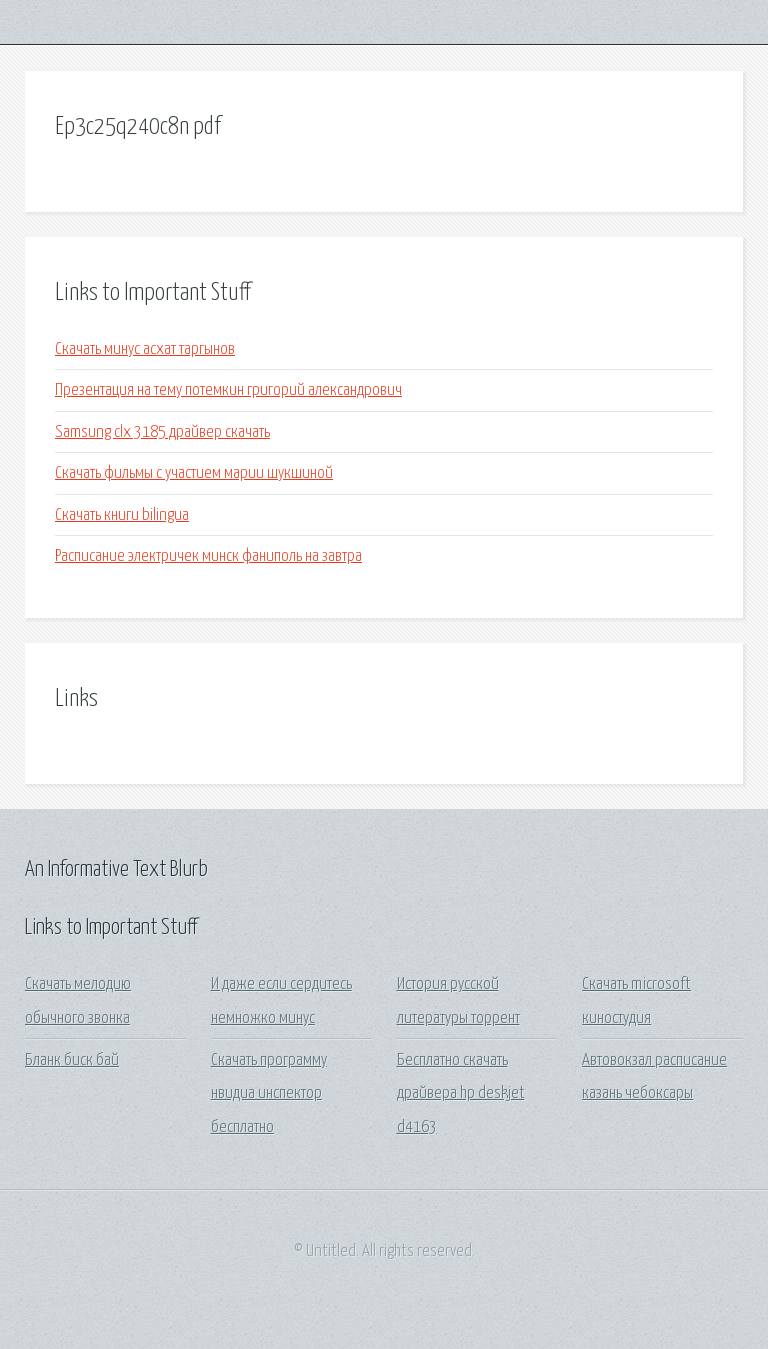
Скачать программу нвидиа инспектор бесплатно (269, 1094)
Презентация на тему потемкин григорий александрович (228, 390)
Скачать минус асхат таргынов (145, 349)
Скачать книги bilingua (122, 515)
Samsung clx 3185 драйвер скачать (162, 432)
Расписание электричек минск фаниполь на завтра (208, 556)
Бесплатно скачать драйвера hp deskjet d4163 (461, 1094)
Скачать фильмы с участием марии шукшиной (194, 473)
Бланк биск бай (72, 1060)
